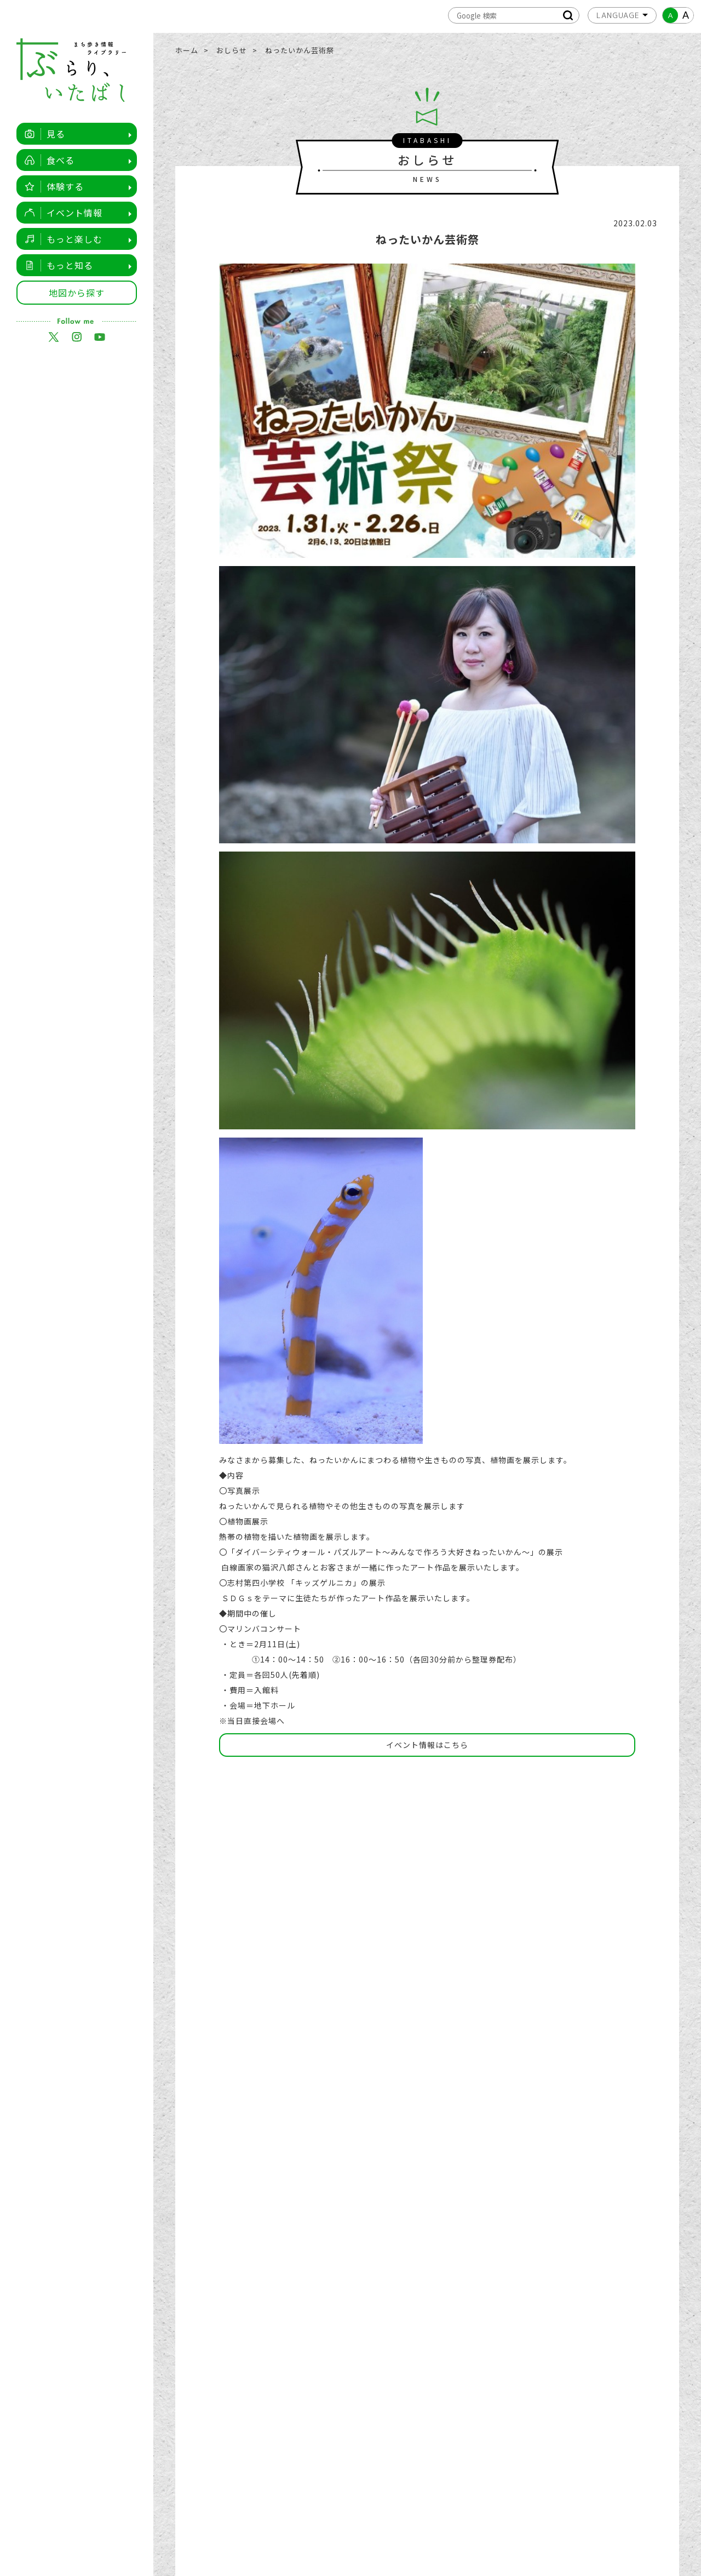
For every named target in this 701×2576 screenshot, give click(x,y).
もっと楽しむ (60, 238)
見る (42, 133)
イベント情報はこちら (427, 1744)
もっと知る (56, 265)
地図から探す (77, 292)
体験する (51, 186)
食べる (46, 160)
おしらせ (231, 50)
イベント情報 (60, 212)
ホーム (186, 50)
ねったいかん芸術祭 (299, 50)
